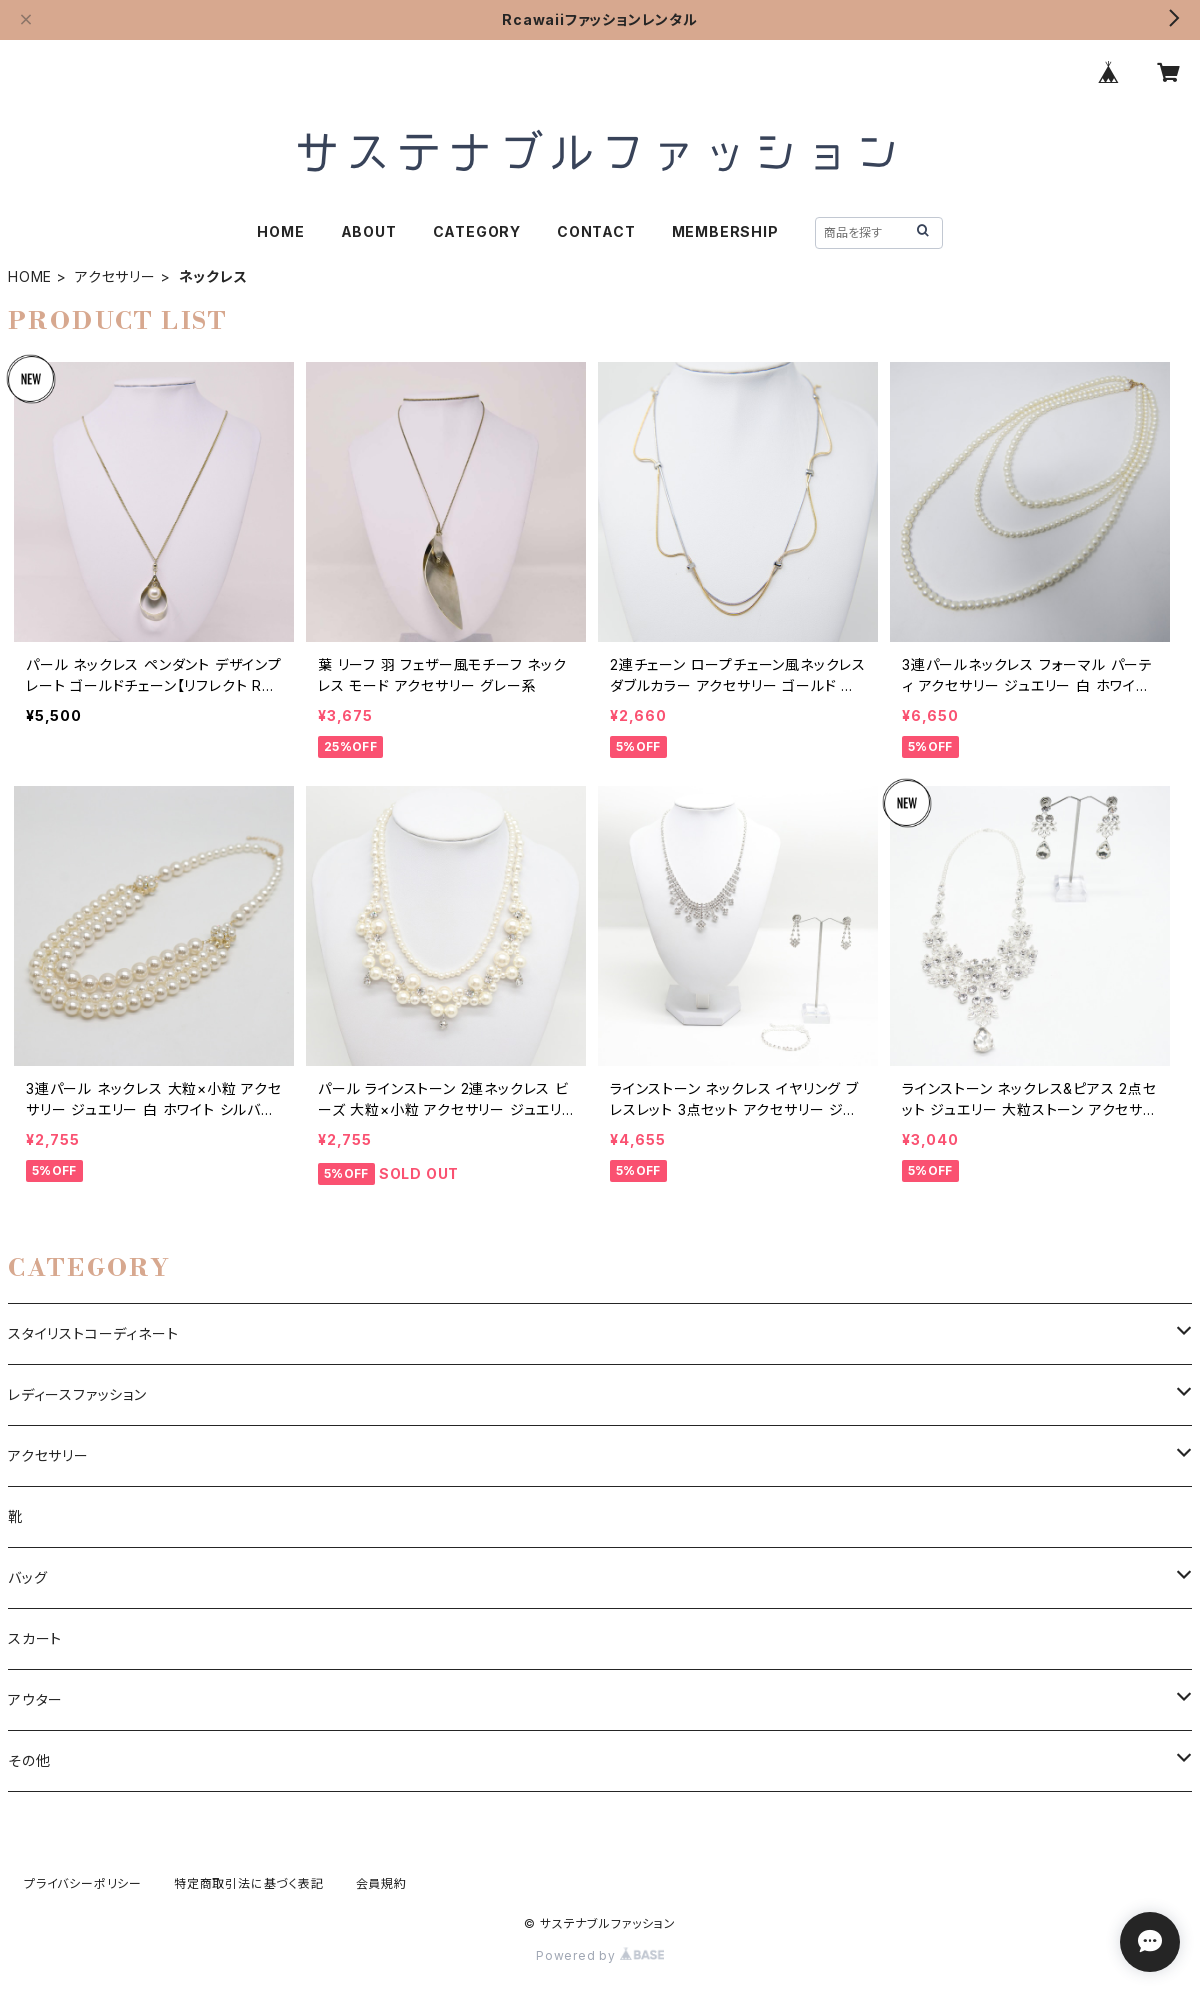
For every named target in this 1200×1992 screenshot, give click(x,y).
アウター (35, 1699)
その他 (29, 1760)
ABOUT (369, 231)
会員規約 (381, 1883)
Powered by (600, 1955)
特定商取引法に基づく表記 (249, 1883)
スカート (35, 1638)
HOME (280, 231)
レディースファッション (77, 1394)
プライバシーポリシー (83, 1883)
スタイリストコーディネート (93, 1333)
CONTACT (596, 231)
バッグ (27, 1577)
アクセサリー (115, 276)
